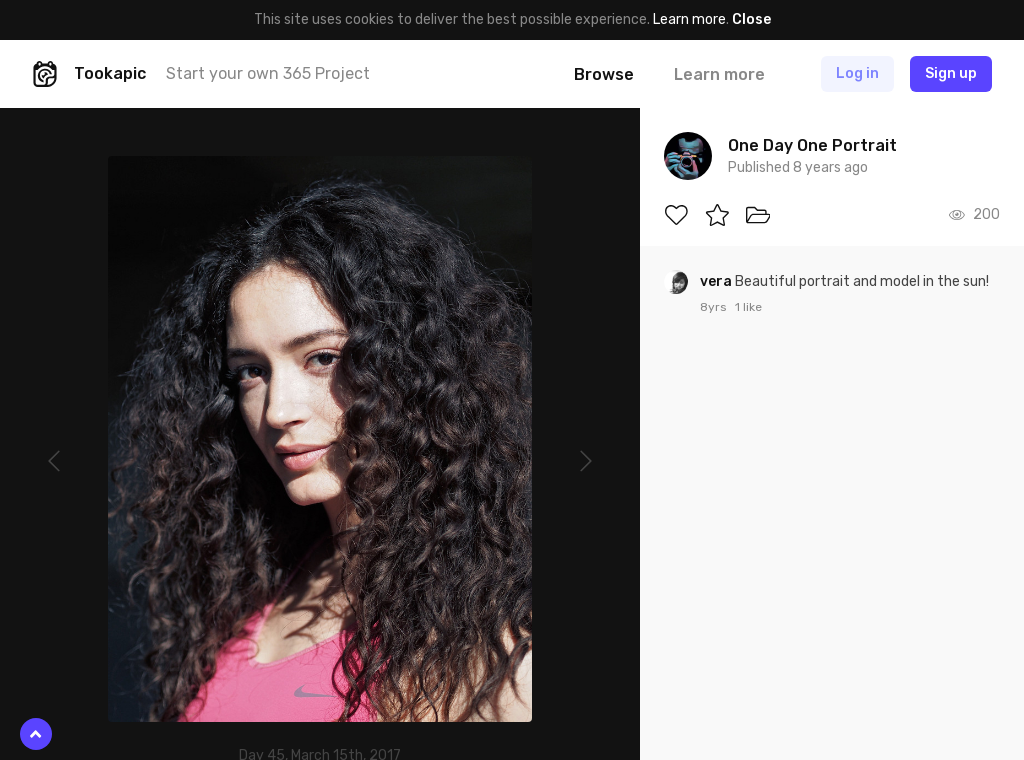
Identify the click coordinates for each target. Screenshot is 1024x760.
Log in (857, 73)
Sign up (951, 73)
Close (751, 19)
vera (717, 281)
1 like (748, 307)
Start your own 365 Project (268, 73)
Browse (604, 74)
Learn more (689, 19)
